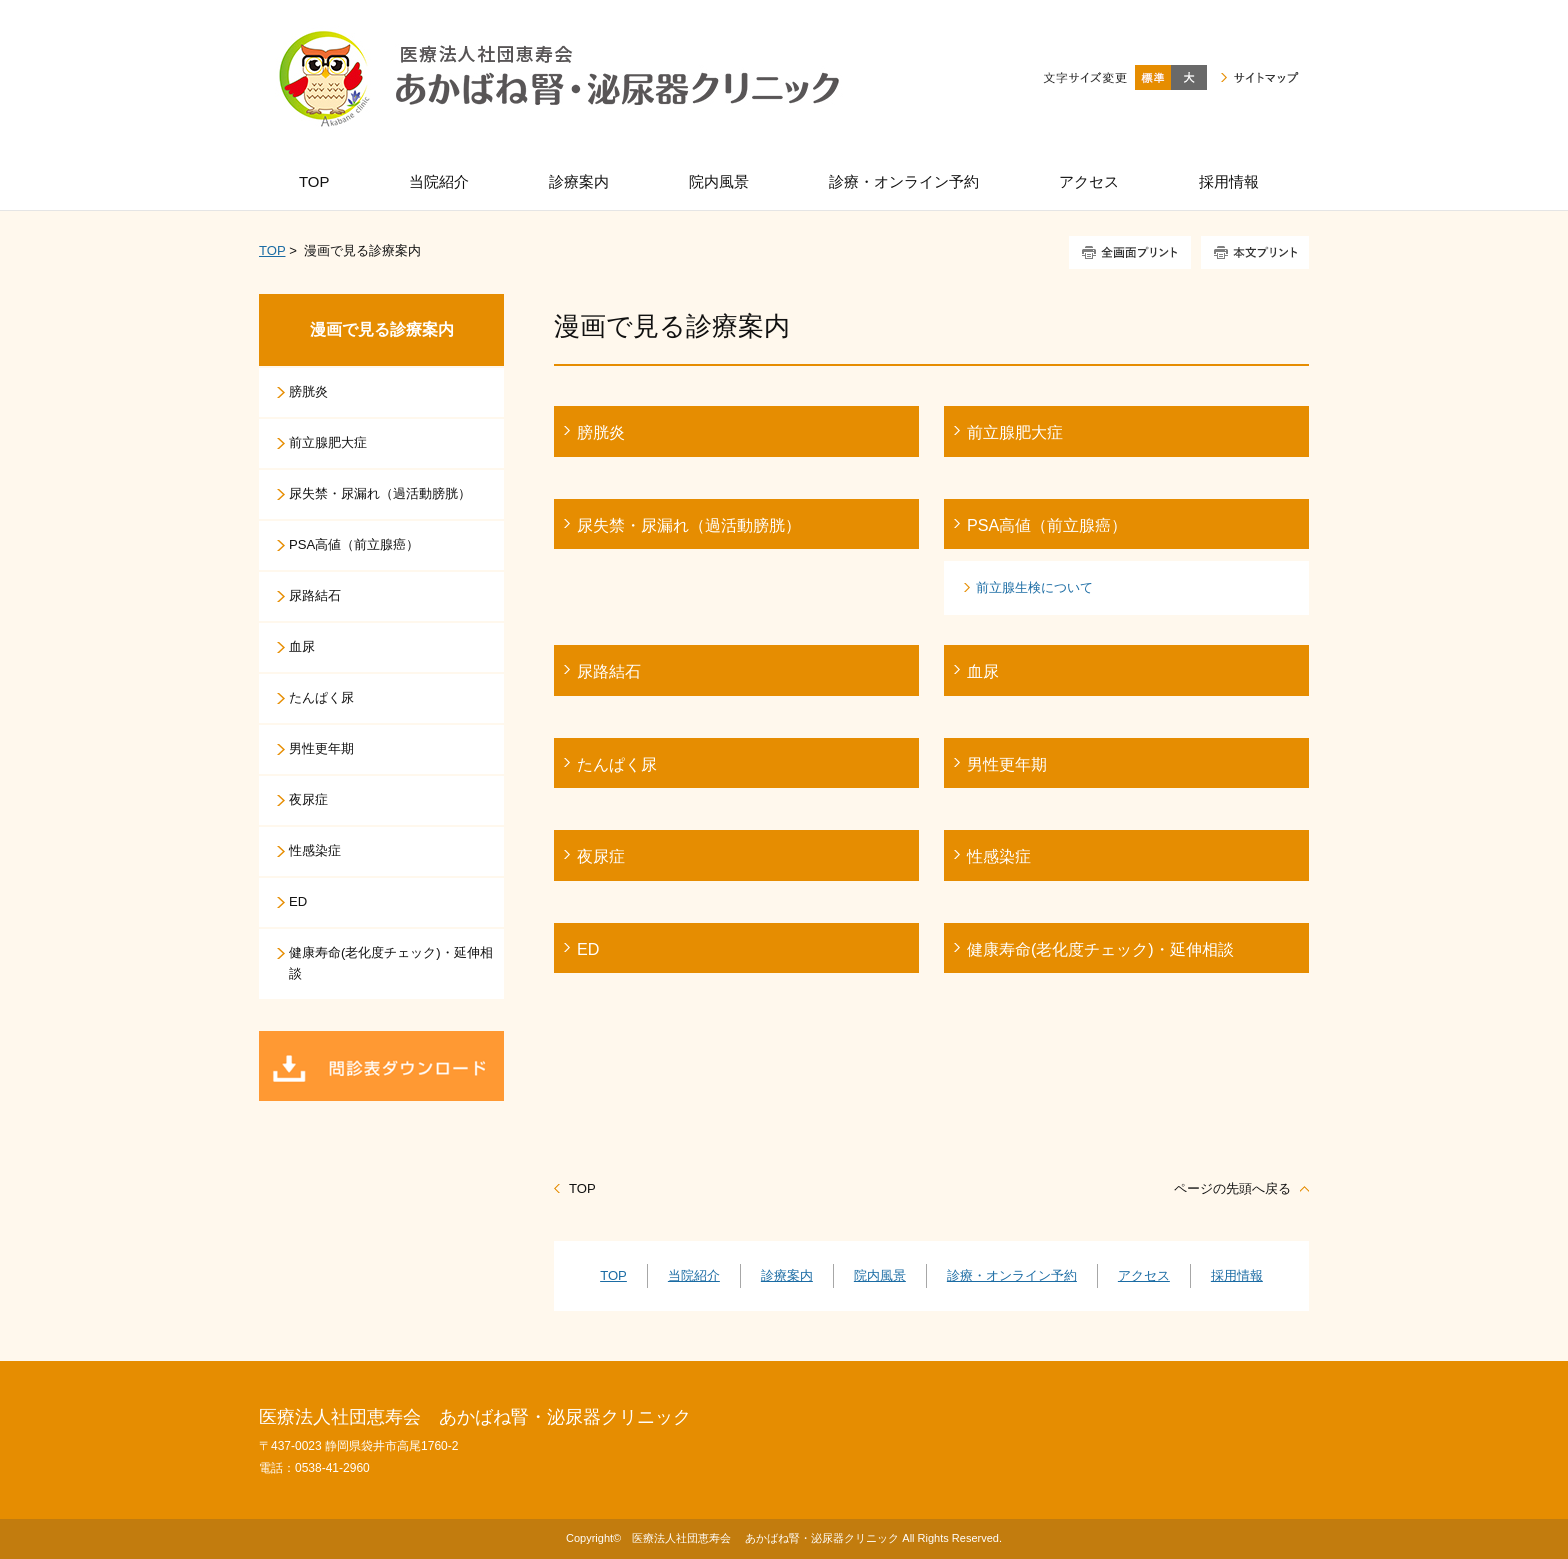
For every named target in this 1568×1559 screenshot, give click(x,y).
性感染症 (999, 856)
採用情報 (1237, 1275)
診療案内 (787, 1275)
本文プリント (1255, 252)
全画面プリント (1130, 252)
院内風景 (880, 1275)
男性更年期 (1007, 764)
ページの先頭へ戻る (1232, 1188)
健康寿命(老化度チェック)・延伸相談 (1100, 949)
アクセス (1144, 1275)
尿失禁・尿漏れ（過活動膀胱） (689, 525)
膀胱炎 (601, 432)
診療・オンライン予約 (1012, 1275)
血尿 (983, 671)
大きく (1189, 77)
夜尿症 (601, 856)
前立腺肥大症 (1015, 432)
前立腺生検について (1034, 587)
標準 (1153, 77)
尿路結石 (609, 671)
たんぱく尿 (617, 764)
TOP (272, 250)
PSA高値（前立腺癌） (1047, 525)
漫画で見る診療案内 (382, 329)
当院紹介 (694, 1275)
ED (588, 949)
